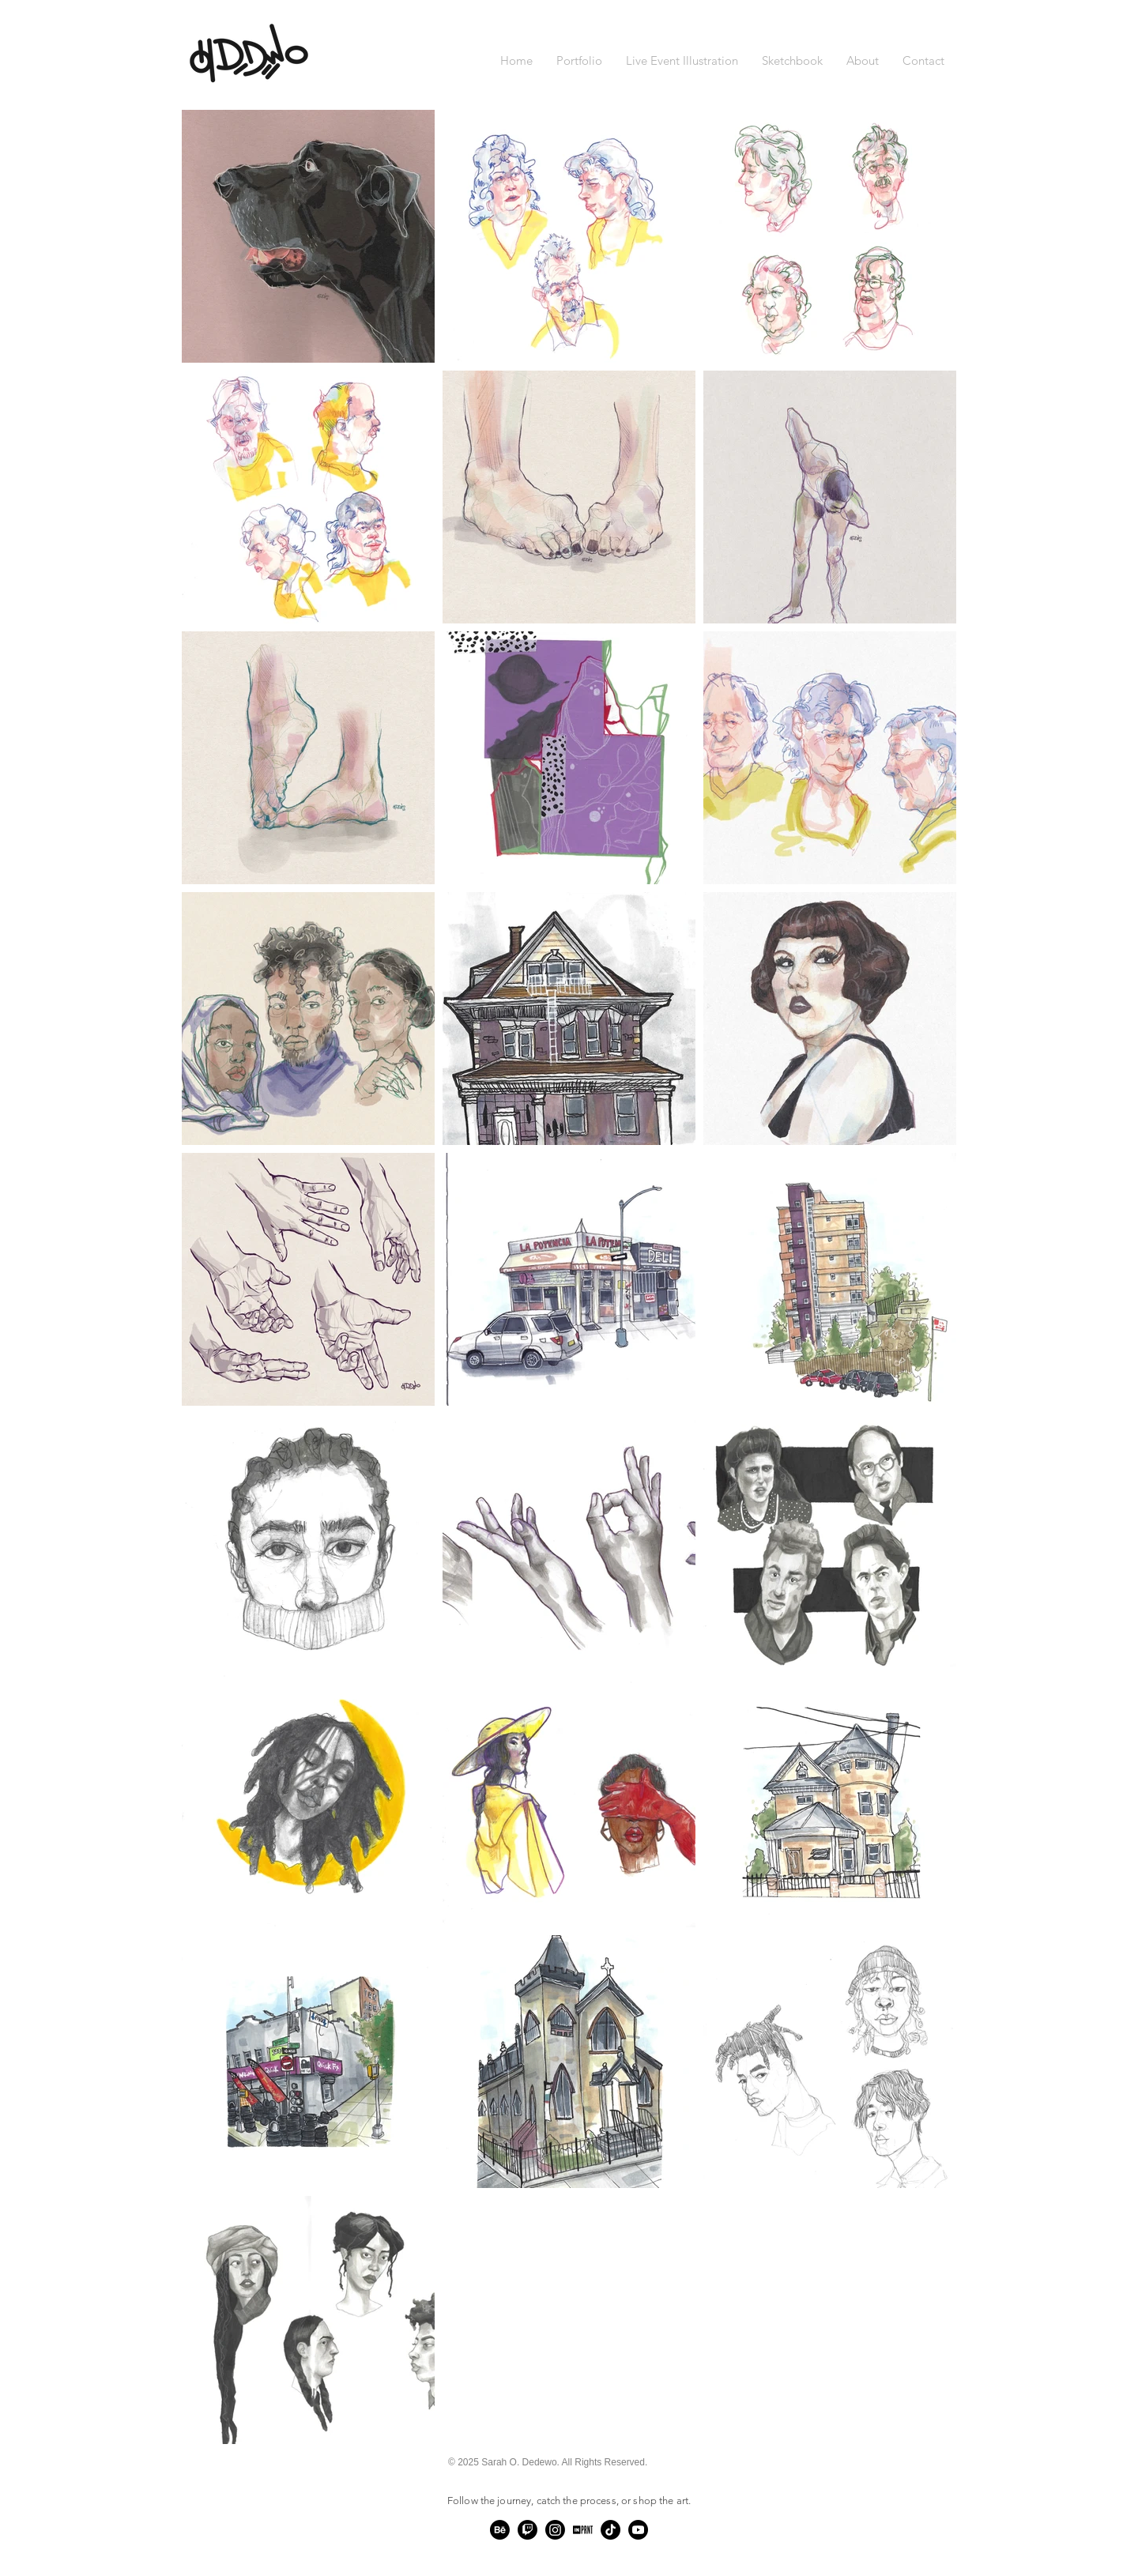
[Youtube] (638, 2530)
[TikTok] (610, 2530)
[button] (579, 61)
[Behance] (500, 2530)
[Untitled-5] (583, 2530)
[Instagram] (555, 2530)
